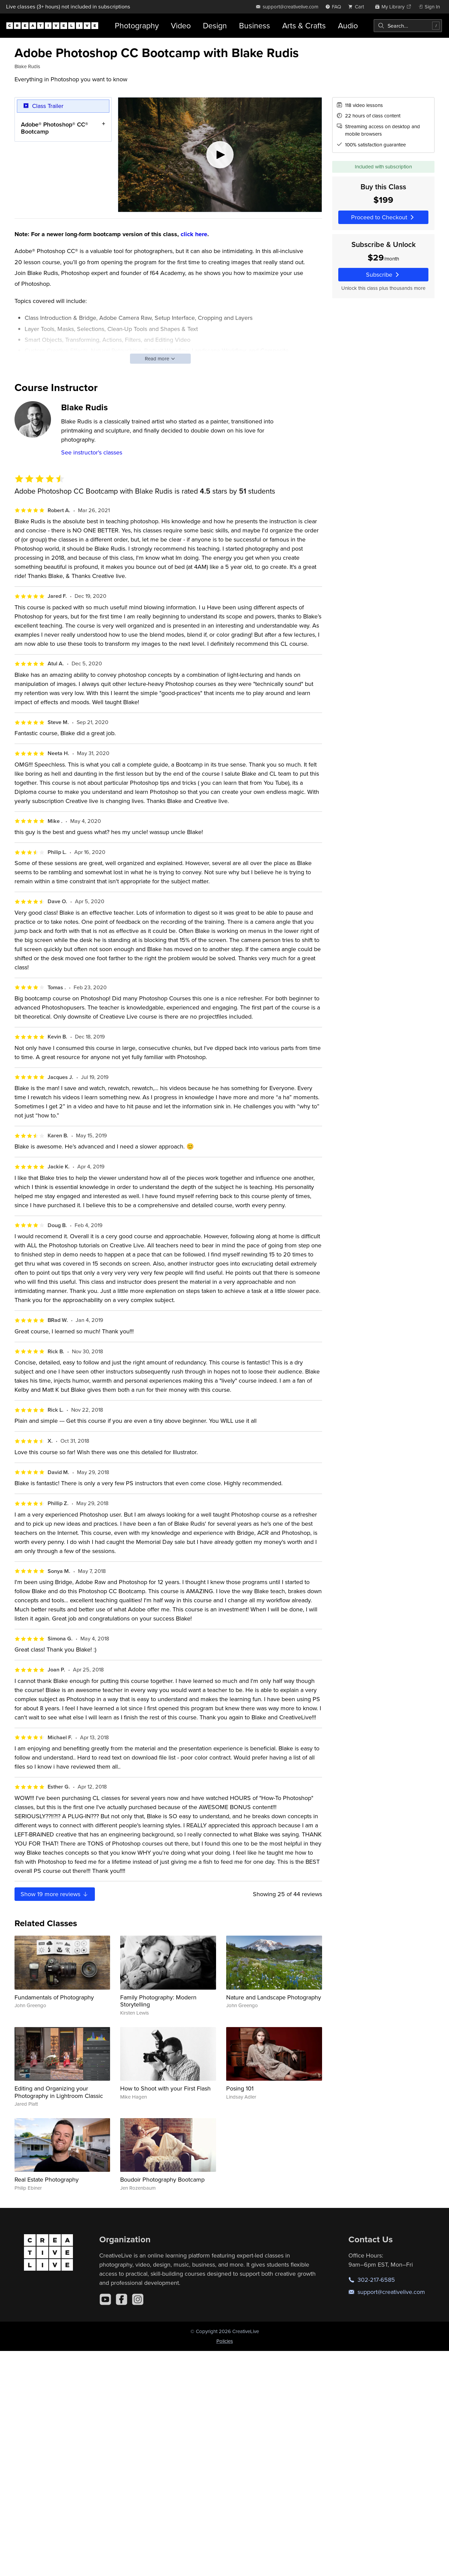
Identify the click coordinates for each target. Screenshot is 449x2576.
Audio (348, 25)
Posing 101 (240, 2088)
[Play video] (220, 155)
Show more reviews (55, 1894)
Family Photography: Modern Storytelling (158, 2001)
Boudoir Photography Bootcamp (162, 2179)
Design (215, 25)
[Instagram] (138, 2299)
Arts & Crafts (304, 25)
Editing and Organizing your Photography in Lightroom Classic (59, 2092)
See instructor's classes (91, 452)
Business (254, 25)
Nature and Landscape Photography (273, 1997)
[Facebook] (121, 2299)
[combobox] (408, 26)
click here (194, 234)
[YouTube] (105, 2299)
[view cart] (358, 6)
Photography (137, 25)
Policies (224, 2341)
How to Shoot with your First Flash (165, 2088)
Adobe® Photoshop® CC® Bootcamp (54, 128)
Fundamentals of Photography (54, 1997)
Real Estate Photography (47, 2179)
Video (181, 25)
